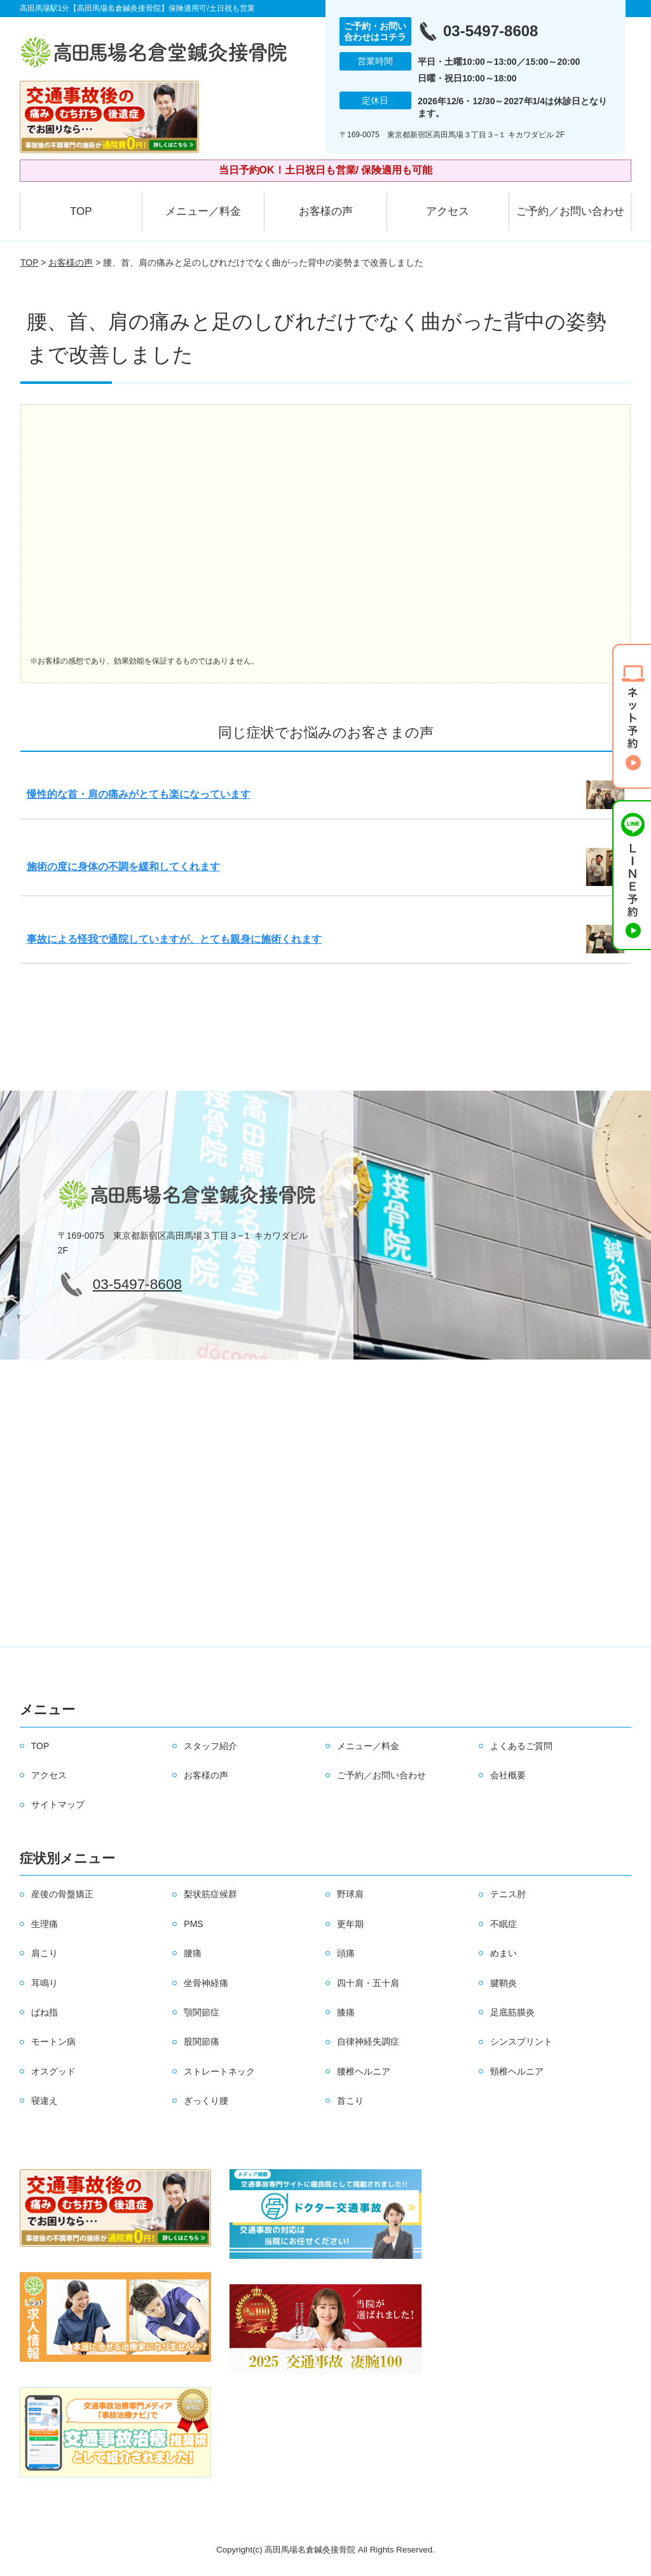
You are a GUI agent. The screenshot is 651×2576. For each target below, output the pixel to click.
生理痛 (44, 1924)
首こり (350, 2101)
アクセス (447, 211)
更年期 (350, 1924)
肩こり (44, 1953)
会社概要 (508, 1775)
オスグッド (53, 2071)
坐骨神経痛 (206, 1983)
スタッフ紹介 (210, 1746)
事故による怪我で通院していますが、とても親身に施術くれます (174, 939)
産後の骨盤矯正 (62, 1894)
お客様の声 (326, 211)
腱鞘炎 (503, 1983)
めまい (503, 1953)
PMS (193, 1924)
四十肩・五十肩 (368, 1983)
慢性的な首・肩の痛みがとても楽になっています (138, 794)
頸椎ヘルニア (517, 2071)
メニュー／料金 (203, 211)
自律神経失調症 (368, 2041)
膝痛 (346, 2012)
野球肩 (350, 1894)
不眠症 (503, 1924)
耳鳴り (44, 1983)
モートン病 (53, 2041)
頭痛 (346, 1953)
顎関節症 (201, 2012)
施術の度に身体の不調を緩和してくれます (123, 866)
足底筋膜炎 (512, 2012)
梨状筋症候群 (210, 1894)
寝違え (44, 2101)
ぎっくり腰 (206, 2101)
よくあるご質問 (521, 1746)
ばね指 (44, 2012)
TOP (81, 211)
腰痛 (193, 1953)
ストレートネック (219, 2071)
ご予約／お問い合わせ (570, 211)
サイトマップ (58, 1804)
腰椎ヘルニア (363, 2071)
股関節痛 (201, 2041)
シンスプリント (521, 2041)
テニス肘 (508, 1894)
